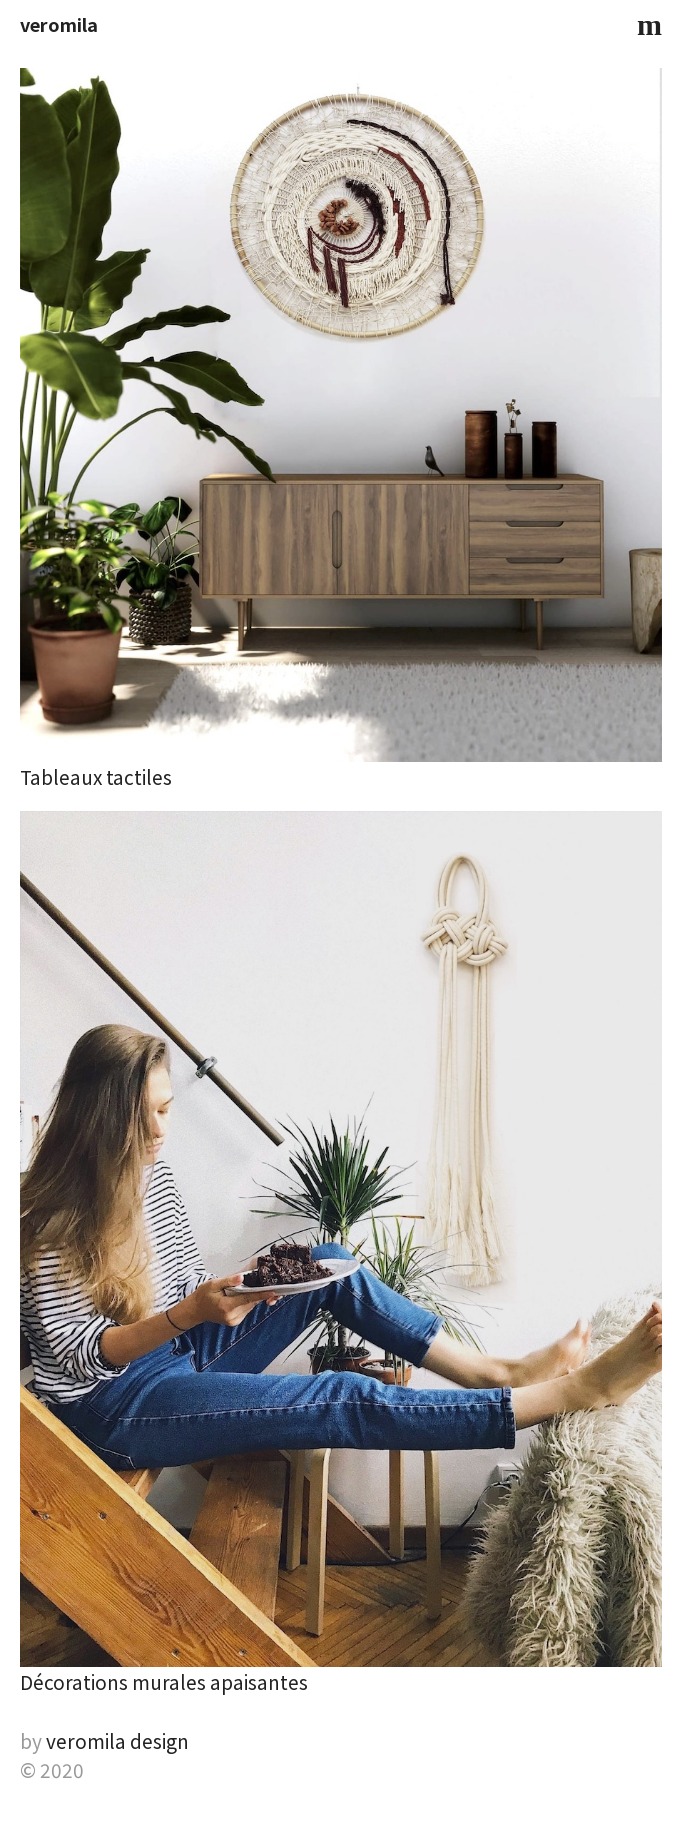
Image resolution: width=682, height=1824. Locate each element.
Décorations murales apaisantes (164, 1681)
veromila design (117, 1740)
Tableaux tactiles (96, 776)
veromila (59, 24)
